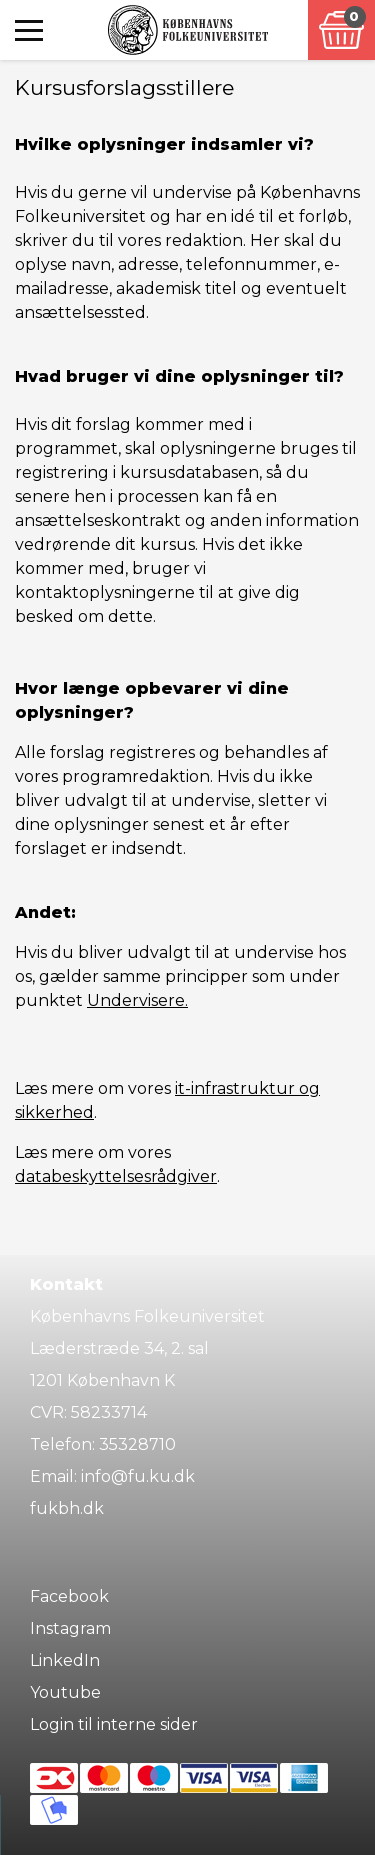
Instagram (70, 1628)
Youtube (65, 1692)
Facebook (69, 1596)
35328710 (137, 1444)
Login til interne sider (114, 1724)
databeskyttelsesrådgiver (116, 1176)
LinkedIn (65, 1660)
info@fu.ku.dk (138, 1476)
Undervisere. (137, 1000)
